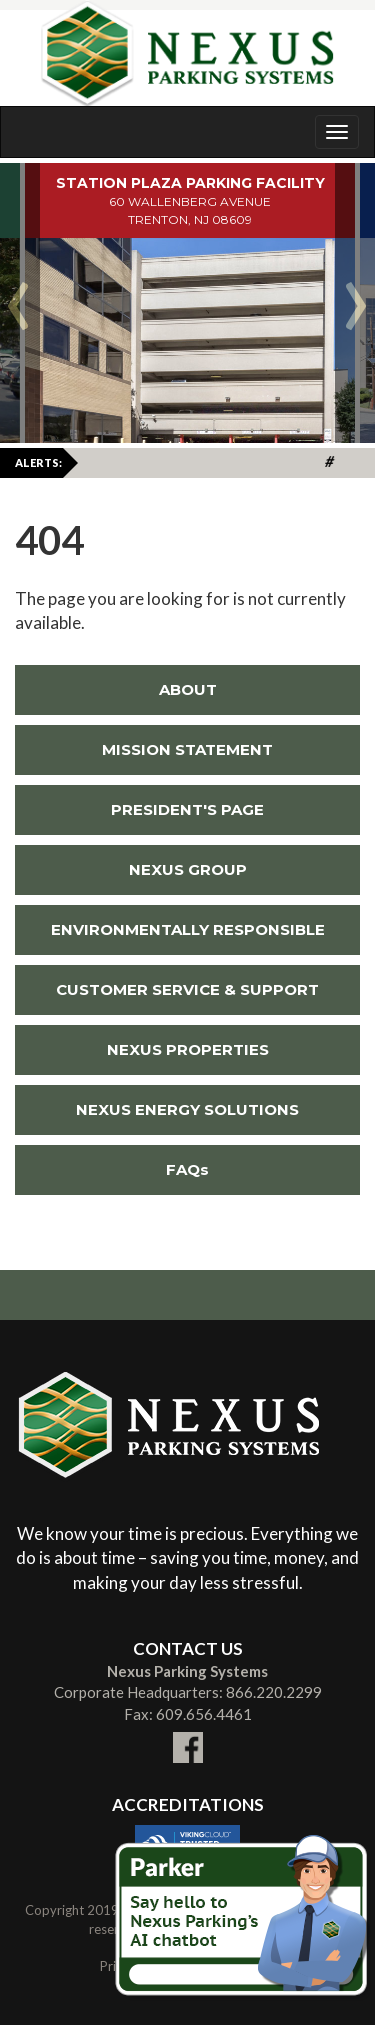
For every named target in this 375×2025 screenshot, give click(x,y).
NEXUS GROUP (188, 869)
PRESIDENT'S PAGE (187, 809)
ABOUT (188, 689)
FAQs (187, 1169)
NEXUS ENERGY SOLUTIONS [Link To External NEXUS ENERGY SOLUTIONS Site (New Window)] (157, 1109)
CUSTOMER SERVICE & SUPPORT (187, 989)
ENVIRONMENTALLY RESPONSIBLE (188, 929)
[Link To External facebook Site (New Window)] (188, 1735)
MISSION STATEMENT (187, 749)
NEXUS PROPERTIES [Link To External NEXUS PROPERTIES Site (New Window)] (142, 1049)
